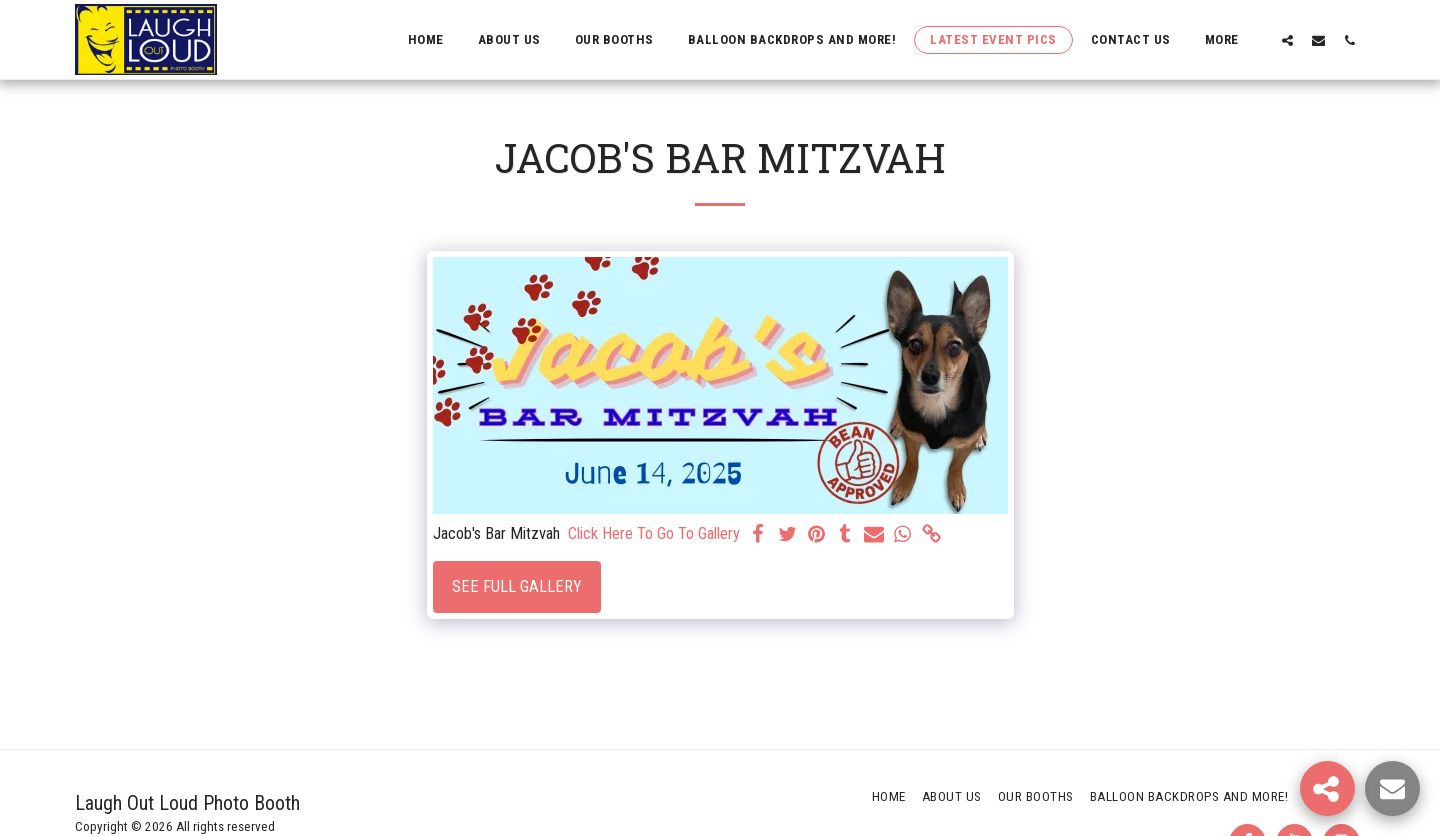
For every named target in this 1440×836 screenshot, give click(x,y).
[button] (1287, 40)
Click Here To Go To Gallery (654, 533)
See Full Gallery (517, 586)
